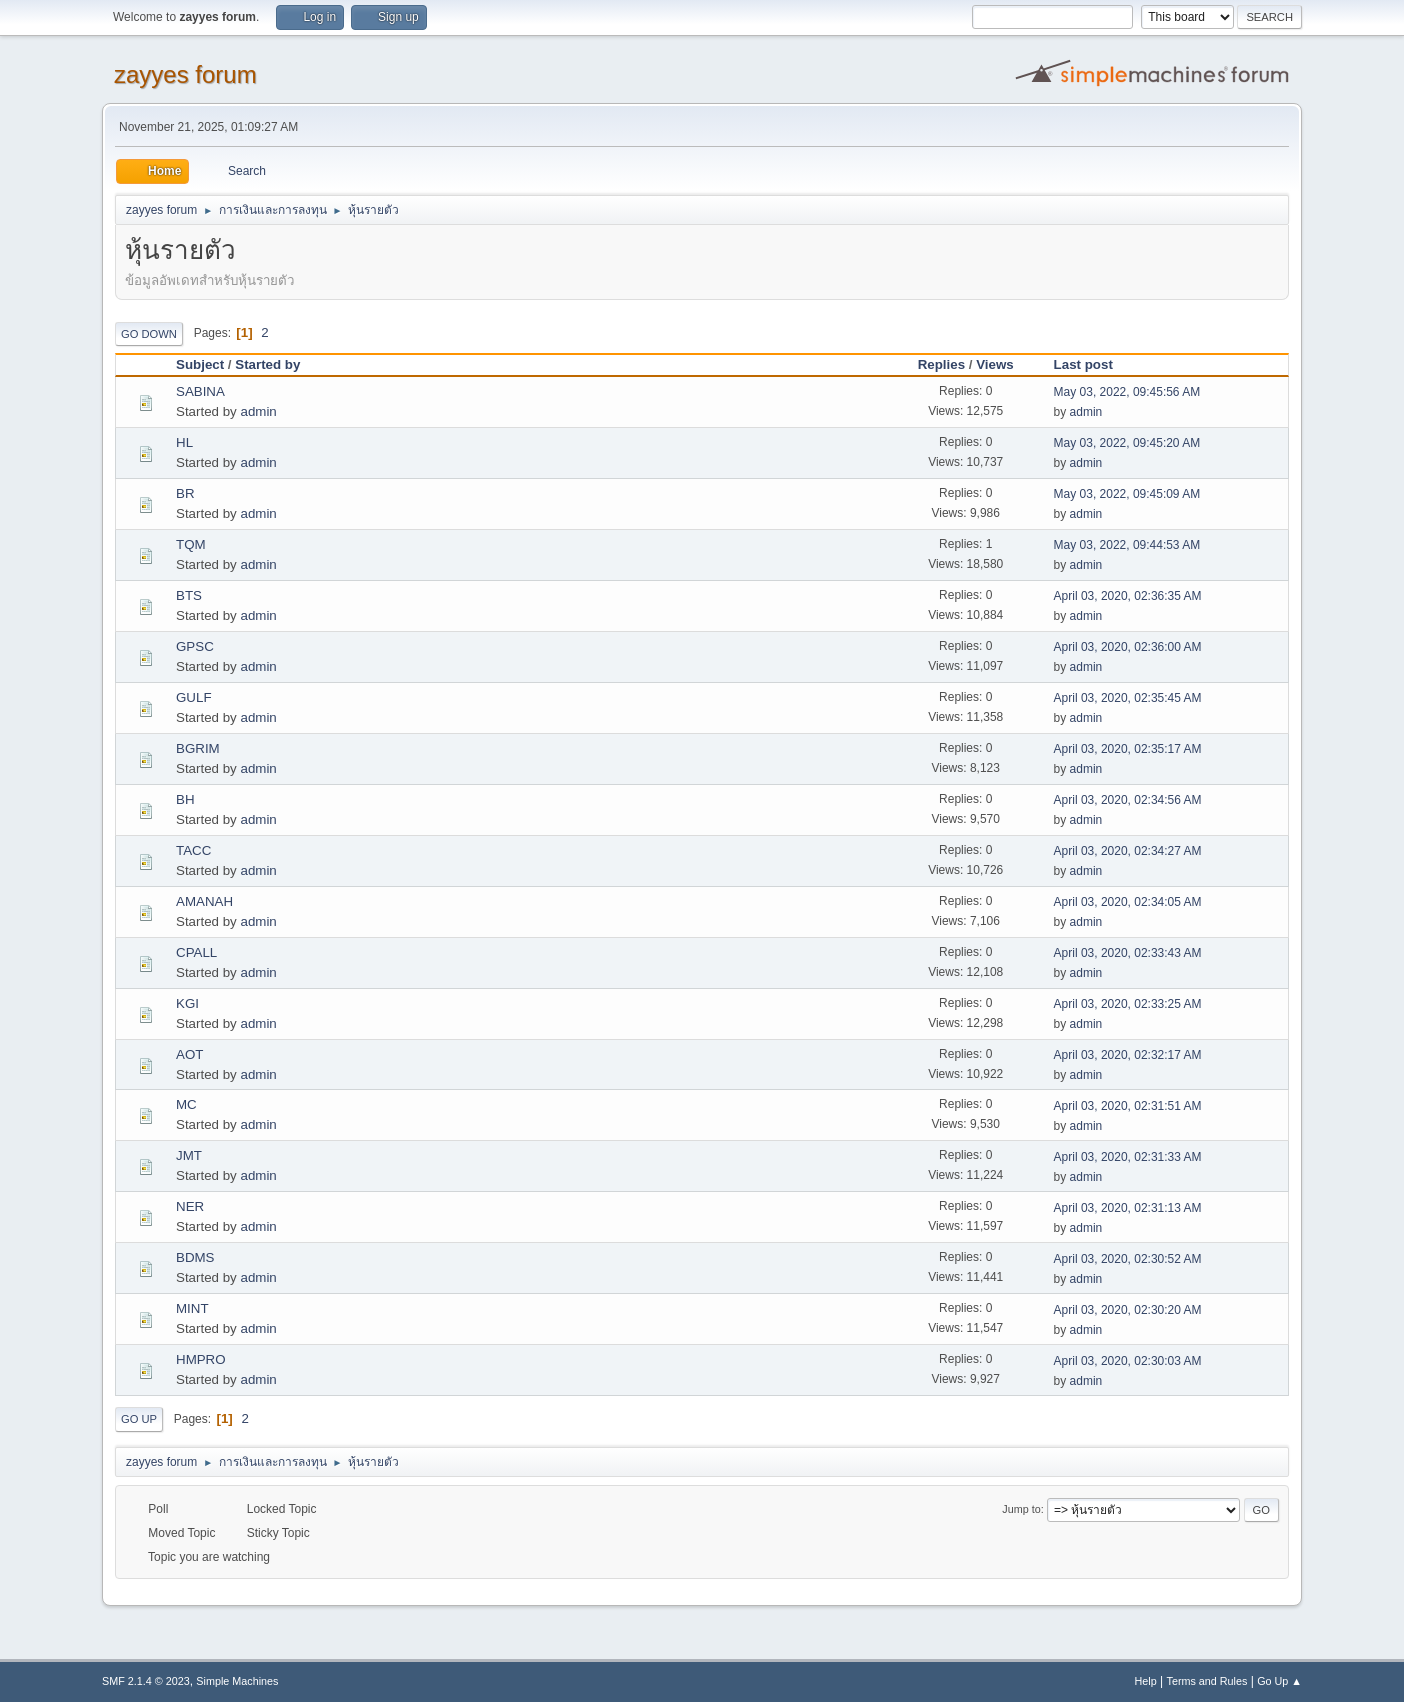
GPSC (195, 646)
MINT (192, 1308)
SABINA (200, 391)
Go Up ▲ (1279, 1681)
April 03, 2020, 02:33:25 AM (1128, 1004)
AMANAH (204, 901)
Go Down (149, 334)
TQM (191, 544)
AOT (189, 1054)
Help (1146, 1681)
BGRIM (198, 748)
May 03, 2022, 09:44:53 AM (1127, 545)
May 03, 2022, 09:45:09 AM (1127, 494)
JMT (189, 1155)
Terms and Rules (1207, 1681)
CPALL (196, 952)
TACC (193, 850)
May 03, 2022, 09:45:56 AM (1127, 392)
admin (258, 411)
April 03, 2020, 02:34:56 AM (1128, 800)
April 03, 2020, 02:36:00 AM (1128, 647)
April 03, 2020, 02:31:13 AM (1128, 1208)
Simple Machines (237, 1681)
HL (184, 442)
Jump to (1021, 1509)
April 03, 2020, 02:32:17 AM (1128, 1055)
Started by (267, 364)
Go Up (139, 1419)
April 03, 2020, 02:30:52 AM (1128, 1259)
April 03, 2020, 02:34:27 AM (1128, 851)
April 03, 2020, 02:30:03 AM (1128, 1361)
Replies (941, 364)
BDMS (195, 1257)
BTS (189, 595)
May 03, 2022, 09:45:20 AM (1127, 443)
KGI (187, 1003)
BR (185, 493)
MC (186, 1104)
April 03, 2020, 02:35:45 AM (1128, 698)
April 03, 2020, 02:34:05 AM (1128, 902)
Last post (1092, 364)
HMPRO (201, 1359)
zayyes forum (185, 74)
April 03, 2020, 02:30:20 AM (1128, 1310)
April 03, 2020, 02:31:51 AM (1128, 1106)
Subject (200, 364)
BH (185, 799)
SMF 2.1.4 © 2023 (146, 1681)
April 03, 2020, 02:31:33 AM (1128, 1157)
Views (995, 364)
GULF (194, 697)
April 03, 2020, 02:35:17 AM (1128, 749)
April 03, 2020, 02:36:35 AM (1128, 596)
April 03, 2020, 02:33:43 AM (1128, 953)
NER (190, 1206)
